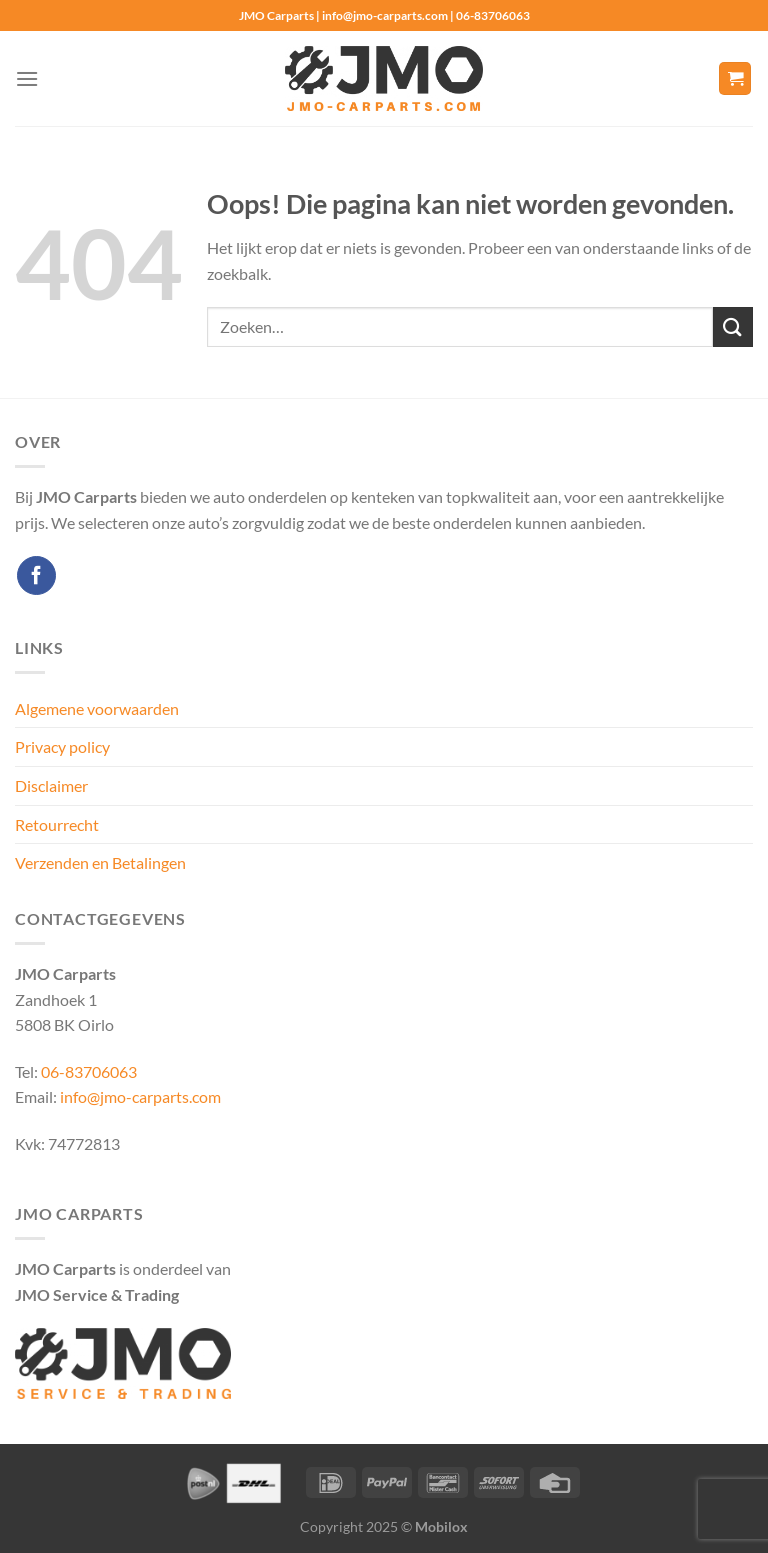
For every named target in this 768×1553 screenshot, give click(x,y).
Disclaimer (51, 785)
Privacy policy (62, 746)
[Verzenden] (733, 326)
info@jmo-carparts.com (140, 1096)
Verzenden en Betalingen (100, 862)
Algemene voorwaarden (97, 708)
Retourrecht (57, 824)
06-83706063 (89, 1071)
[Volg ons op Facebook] (36, 575)
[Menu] (27, 78)
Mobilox (441, 1526)
